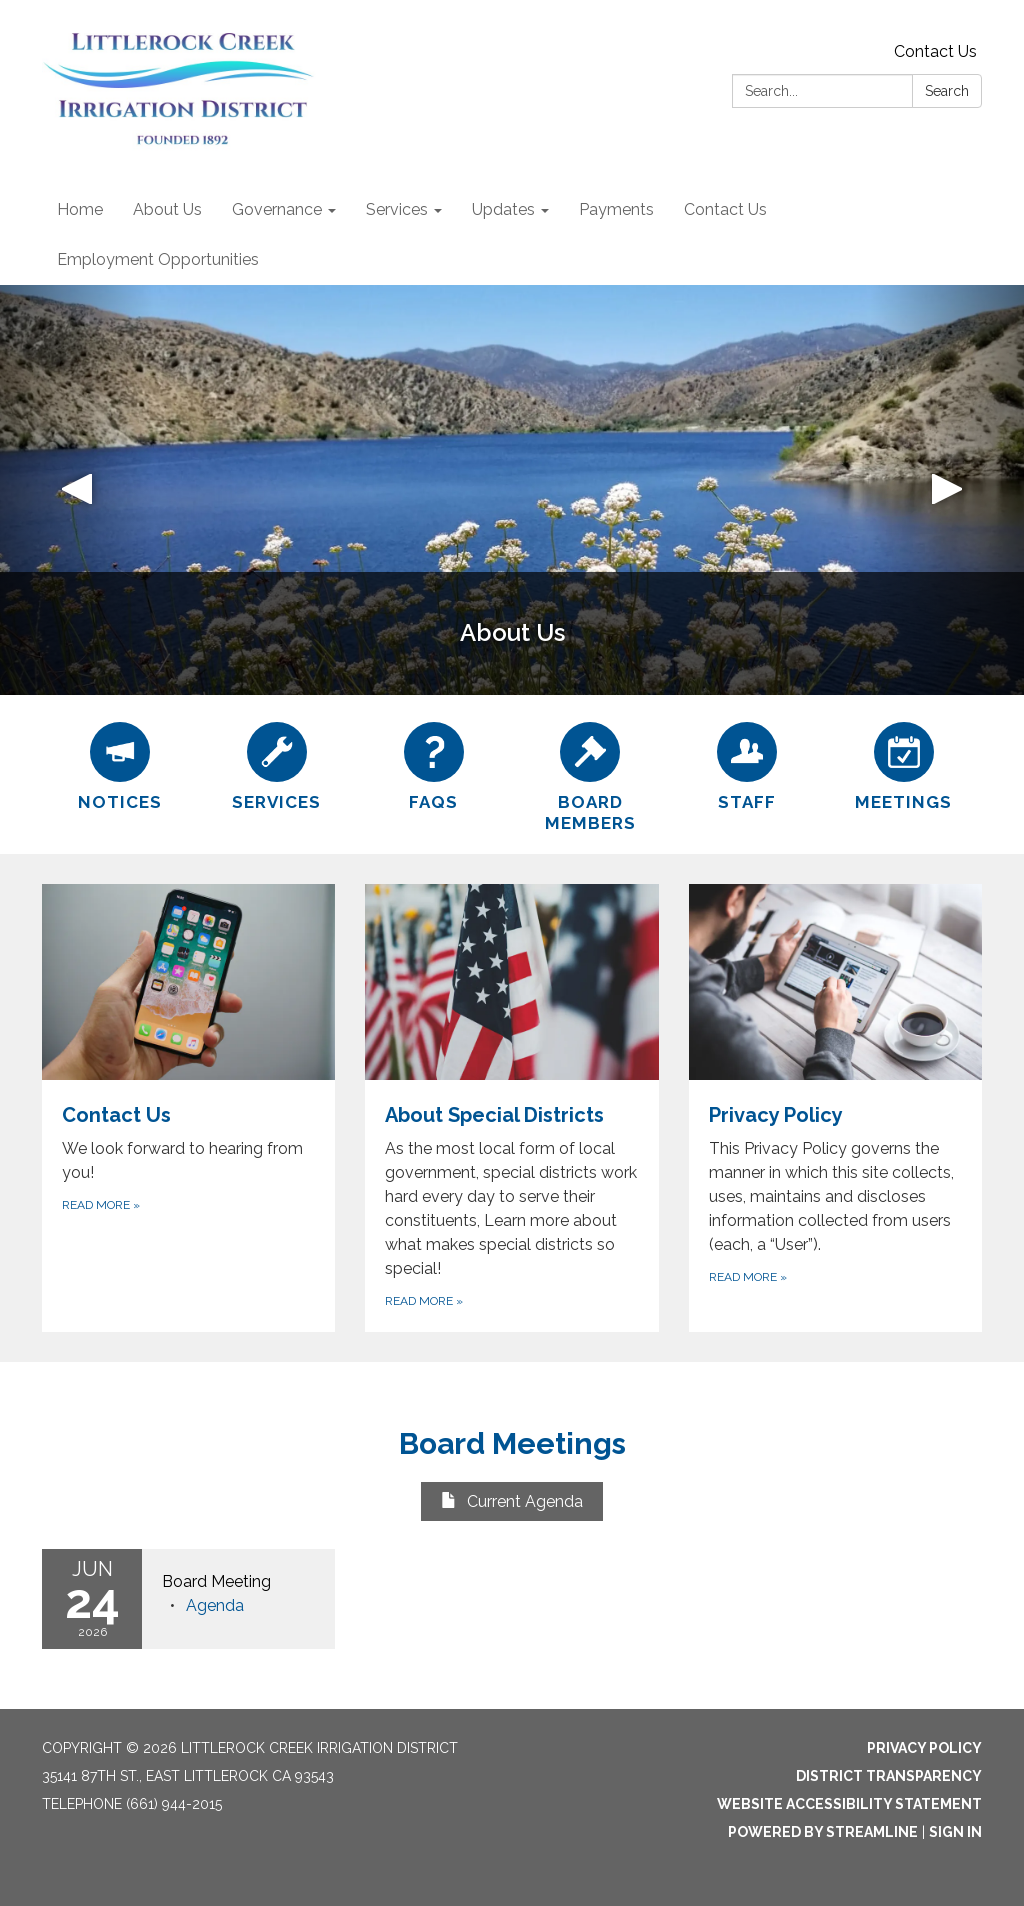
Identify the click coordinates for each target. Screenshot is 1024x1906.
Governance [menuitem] (277, 209)
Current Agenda (512, 1501)
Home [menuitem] (80, 209)
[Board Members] (590, 775)
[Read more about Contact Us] (188, 1108)
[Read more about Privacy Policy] (835, 1108)
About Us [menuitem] (167, 209)
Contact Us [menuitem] (725, 209)
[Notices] (120, 764)
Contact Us (935, 51)
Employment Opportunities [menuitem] (158, 259)
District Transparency (889, 1776)
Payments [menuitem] (616, 209)
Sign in (955, 1832)
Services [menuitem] (397, 209)
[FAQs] (433, 764)
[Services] (277, 764)
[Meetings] (903, 764)
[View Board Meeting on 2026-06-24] (238, 1582)
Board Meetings (512, 1443)
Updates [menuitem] (503, 209)
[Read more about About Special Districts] (511, 1108)
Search (947, 91)
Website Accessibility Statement (849, 1804)
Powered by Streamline (823, 1832)
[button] (77, 490)
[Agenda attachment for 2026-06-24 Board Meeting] (215, 1605)
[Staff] (747, 764)
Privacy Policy (924, 1748)
